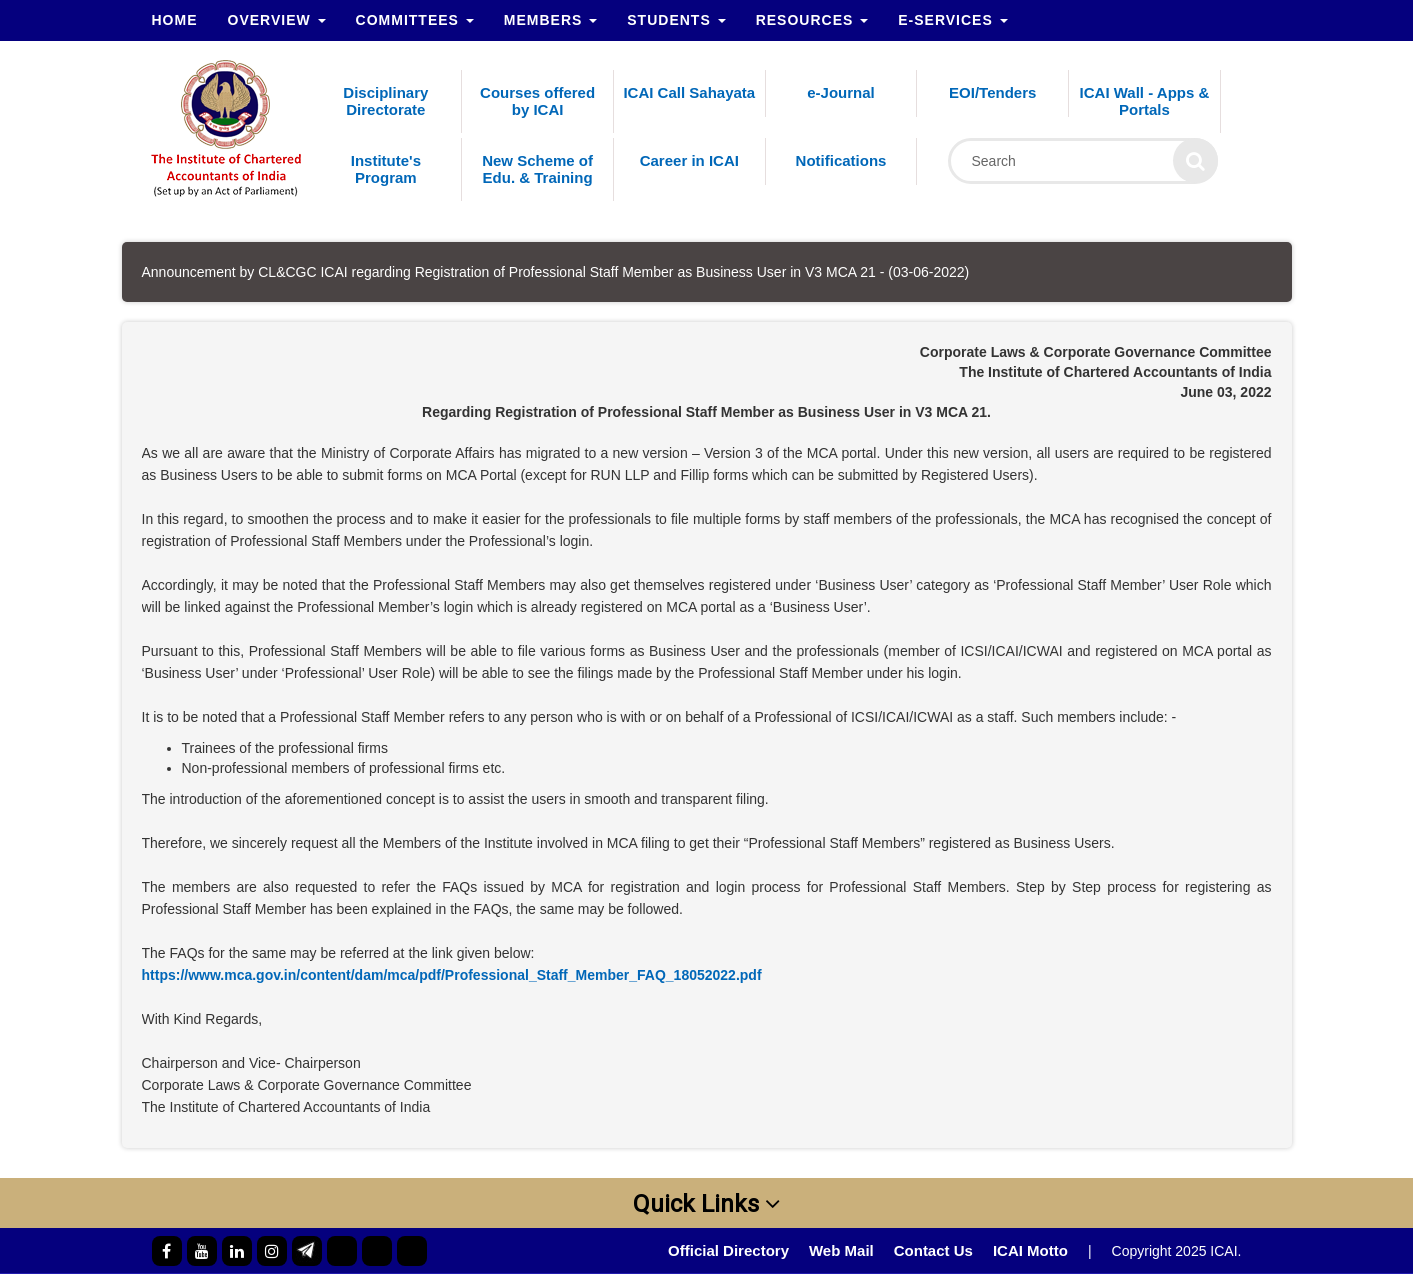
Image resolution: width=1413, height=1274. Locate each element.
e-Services (952, 20)
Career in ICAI (689, 160)
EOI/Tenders (992, 92)
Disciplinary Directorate (385, 101)
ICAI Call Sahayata (689, 92)
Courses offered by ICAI (537, 101)
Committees (415, 20)
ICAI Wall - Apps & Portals (1145, 101)
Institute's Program (386, 169)
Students (676, 20)
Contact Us (933, 1250)
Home (175, 20)
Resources (812, 20)
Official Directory (728, 1250)
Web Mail (841, 1250)
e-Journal (841, 92)
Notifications (841, 160)
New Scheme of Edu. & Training (537, 169)
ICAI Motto (1030, 1250)
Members (550, 20)
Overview (277, 20)
